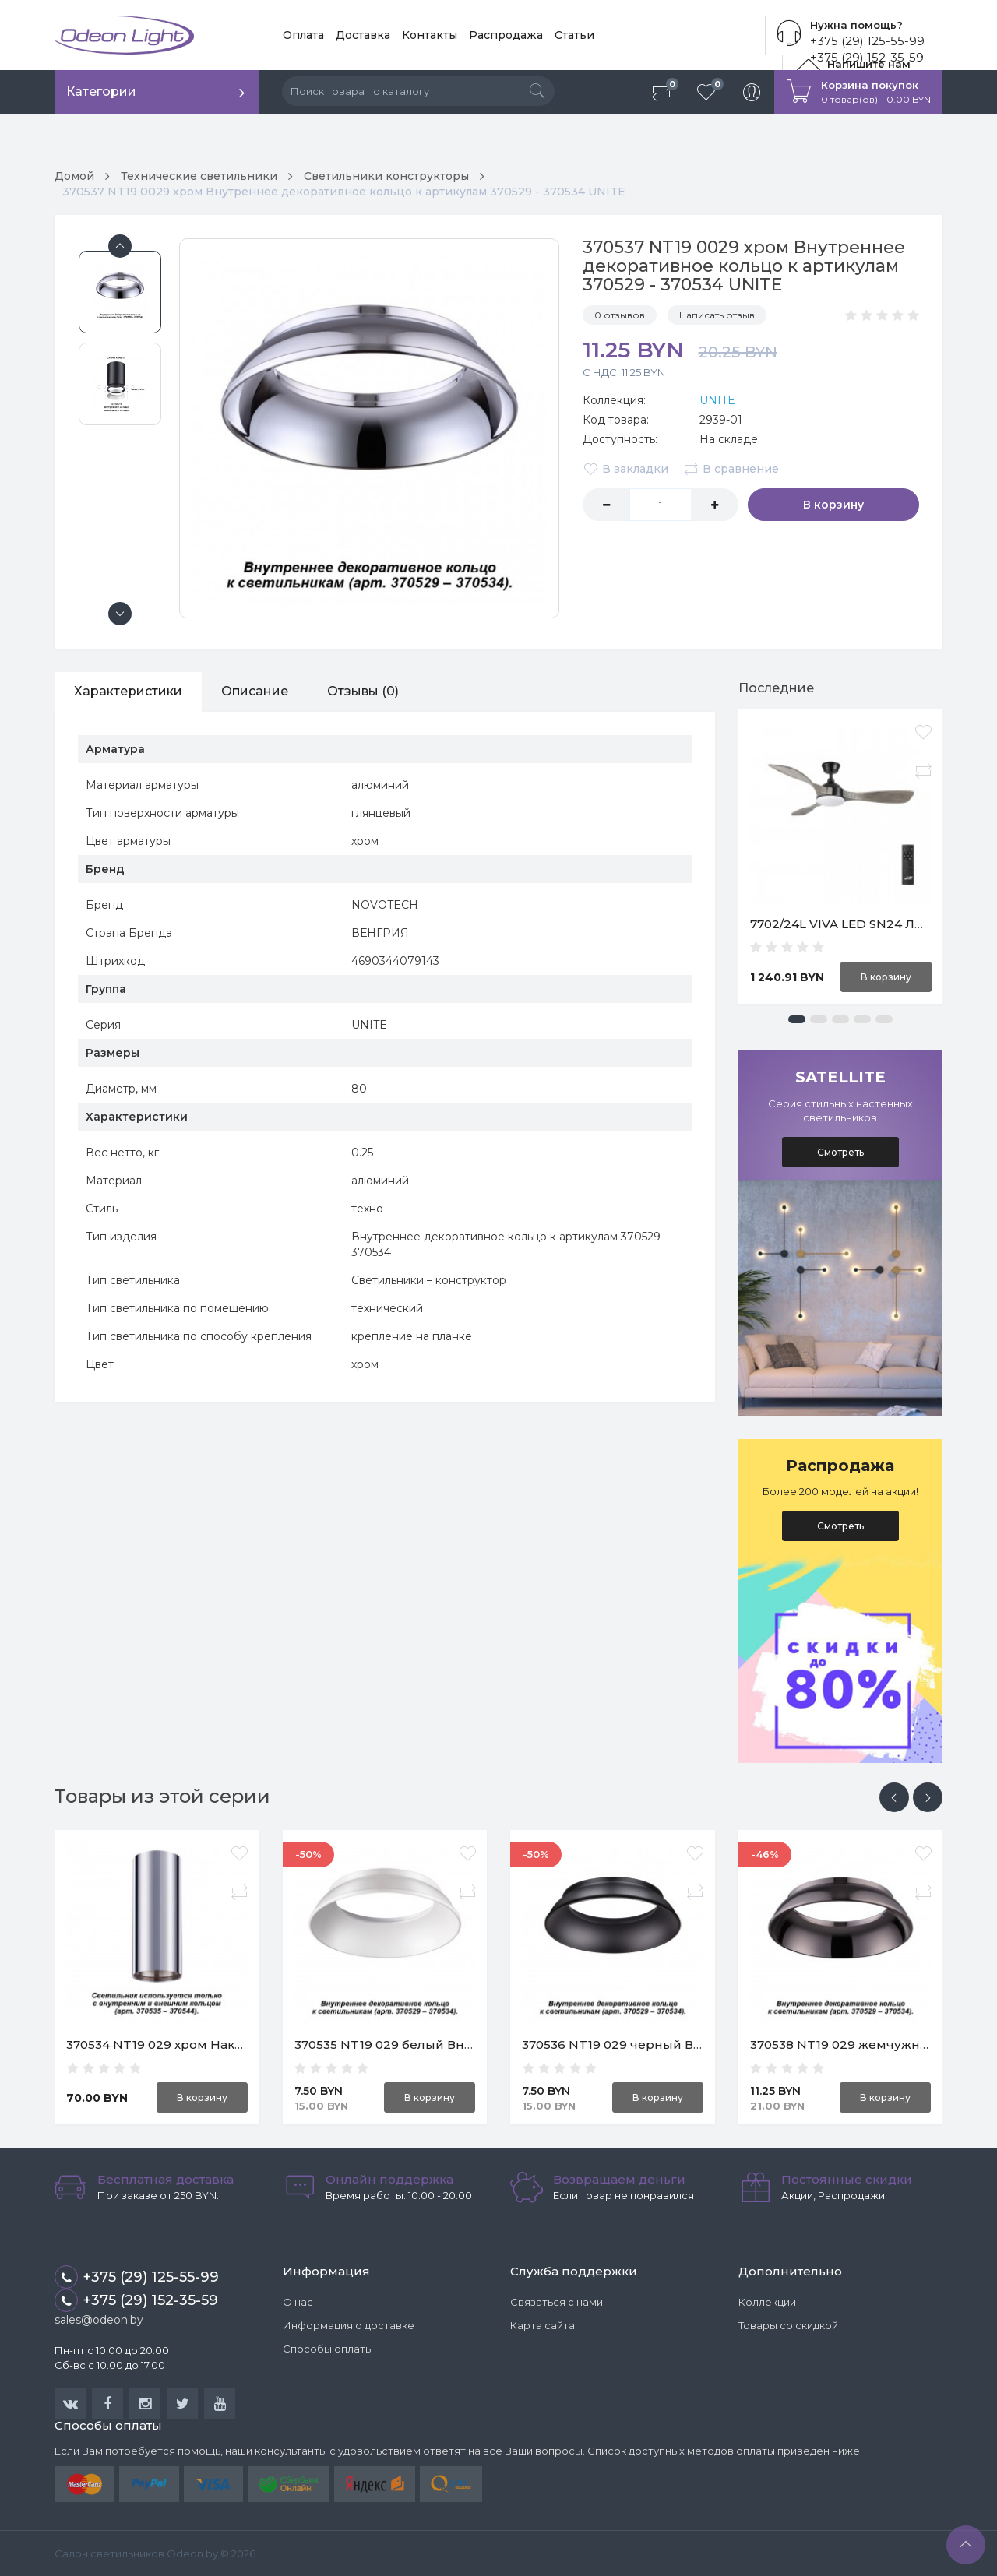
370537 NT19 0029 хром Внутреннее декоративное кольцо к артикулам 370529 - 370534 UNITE (343, 192)
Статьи (574, 35)
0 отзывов (619, 315)
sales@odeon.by (99, 2320)
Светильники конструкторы (386, 176)
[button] (796, 1019)
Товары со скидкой (788, 2325)
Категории (101, 91)
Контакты (429, 35)
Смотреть (840, 1152)
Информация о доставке (348, 2325)
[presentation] (894, 1797)
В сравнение (731, 469)
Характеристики (128, 691)
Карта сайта (542, 2325)
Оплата (303, 35)
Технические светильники (199, 176)
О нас (298, 2302)
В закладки (625, 469)
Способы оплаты (328, 2348)
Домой (74, 176)
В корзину (833, 505)
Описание (254, 691)
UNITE (717, 400)
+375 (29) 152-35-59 (136, 2300)
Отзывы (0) (363, 691)
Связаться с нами (556, 2302)
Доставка (363, 35)
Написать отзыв (717, 315)
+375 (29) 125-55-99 (867, 40)
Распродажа (506, 35)
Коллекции (767, 2302)
